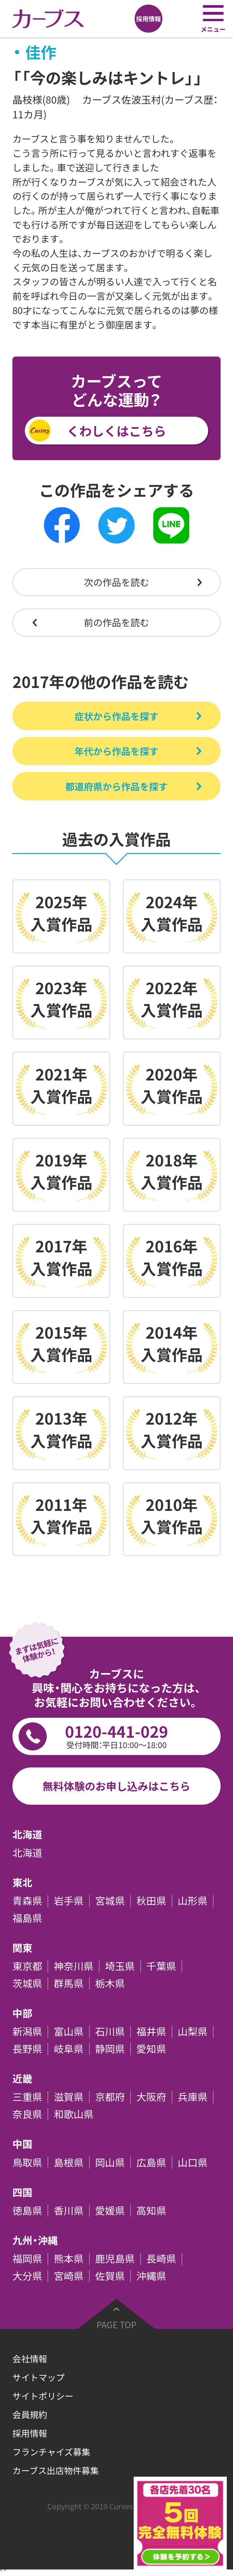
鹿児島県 (115, 2259)
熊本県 (68, 2259)
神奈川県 (73, 1966)
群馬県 (68, 1983)
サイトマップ (38, 2377)
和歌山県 (73, 2114)
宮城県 (110, 1901)
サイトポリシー (42, 2395)
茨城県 (27, 1983)
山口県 (193, 2162)
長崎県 (161, 2259)
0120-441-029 (116, 1735)
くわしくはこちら (116, 431)
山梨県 (193, 2032)
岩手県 (68, 1901)
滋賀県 (68, 2097)
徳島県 (27, 2210)
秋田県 (151, 1901)
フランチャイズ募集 (51, 2451)
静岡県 (110, 2049)
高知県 (151, 2210)
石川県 (110, 2032)
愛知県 (151, 2049)
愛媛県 (110, 2210)
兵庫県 (193, 2097)
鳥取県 (27, 2162)
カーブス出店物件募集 (55, 2470)
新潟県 (27, 2032)
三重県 (27, 2097)
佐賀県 (110, 2276)
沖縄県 (151, 2276)
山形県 (193, 1901)
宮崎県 (68, 2276)
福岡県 (27, 2259)
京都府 (110, 2097)
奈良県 (27, 2114)
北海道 (27, 1853)
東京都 (27, 1966)
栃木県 (110, 1983)
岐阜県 (68, 2049)
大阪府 (151, 2097)
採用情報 (29, 2433)
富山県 (68, 2032)
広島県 (151, 2162)
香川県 (68, 2210)
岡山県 (110, 2162)
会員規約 (29, 2414)
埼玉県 (120, 1966)
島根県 (68, 2162)
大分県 (27, 2276)
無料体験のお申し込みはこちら (116, 1786)
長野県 (27, 2049)
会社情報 (29, 2358)
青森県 (27, 1901)
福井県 (151, 2032)
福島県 (27, 1918)
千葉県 (161, 1966)
